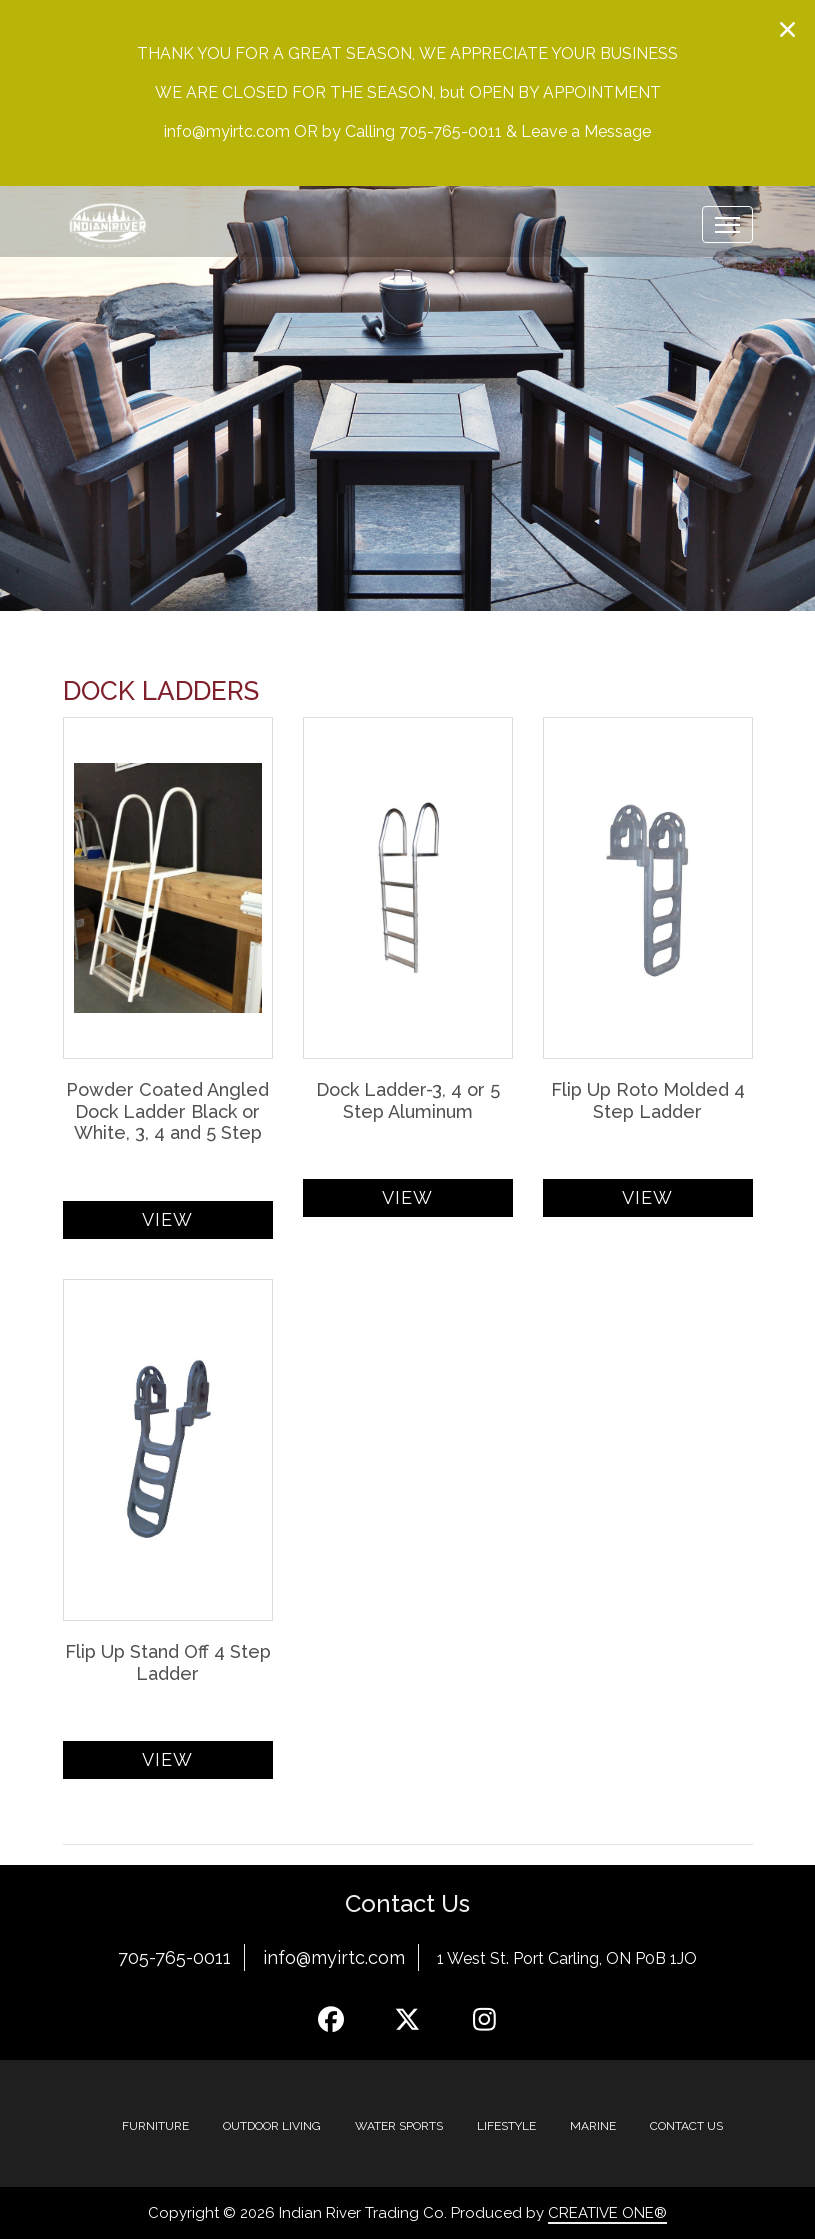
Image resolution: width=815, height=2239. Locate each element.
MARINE (593, 2126)
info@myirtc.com (334, 1957)
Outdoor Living (272, 2126)
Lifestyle (506, 2126)
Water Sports (399, 2126)
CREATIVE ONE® (607, 2213)
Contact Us (686, 2126)
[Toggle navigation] (727, 224)
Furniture (155, 2126)
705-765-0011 (174, 1957)
